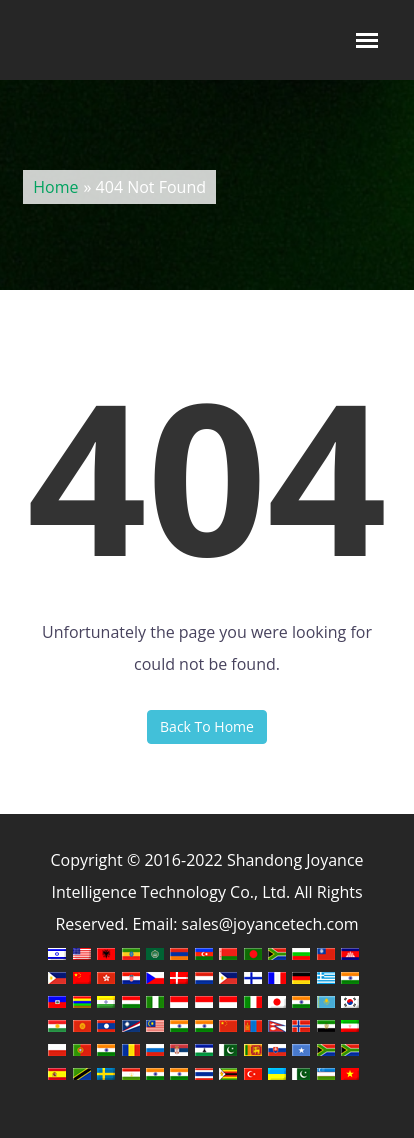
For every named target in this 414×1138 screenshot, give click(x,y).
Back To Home (207, 726)
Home (55, 187)
